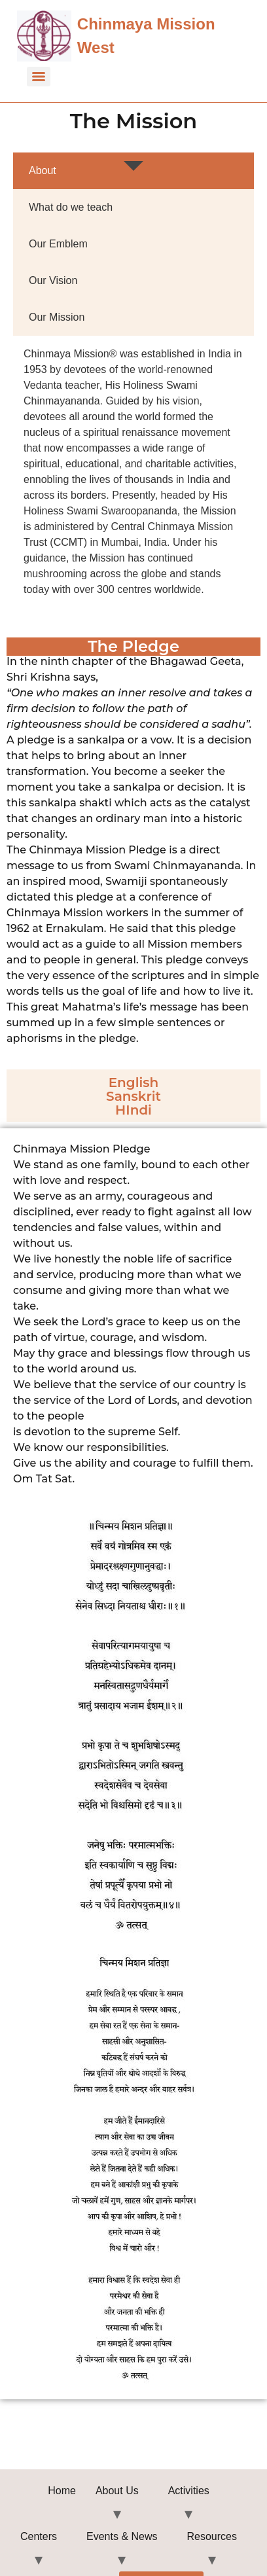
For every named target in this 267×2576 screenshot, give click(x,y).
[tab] (133, 170)
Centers (38, 2536)
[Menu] (38, 76)
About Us (117, 2490)
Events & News (121, 2536)
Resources (212, 2536)
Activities (188, 2490)
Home (62, 2490)
